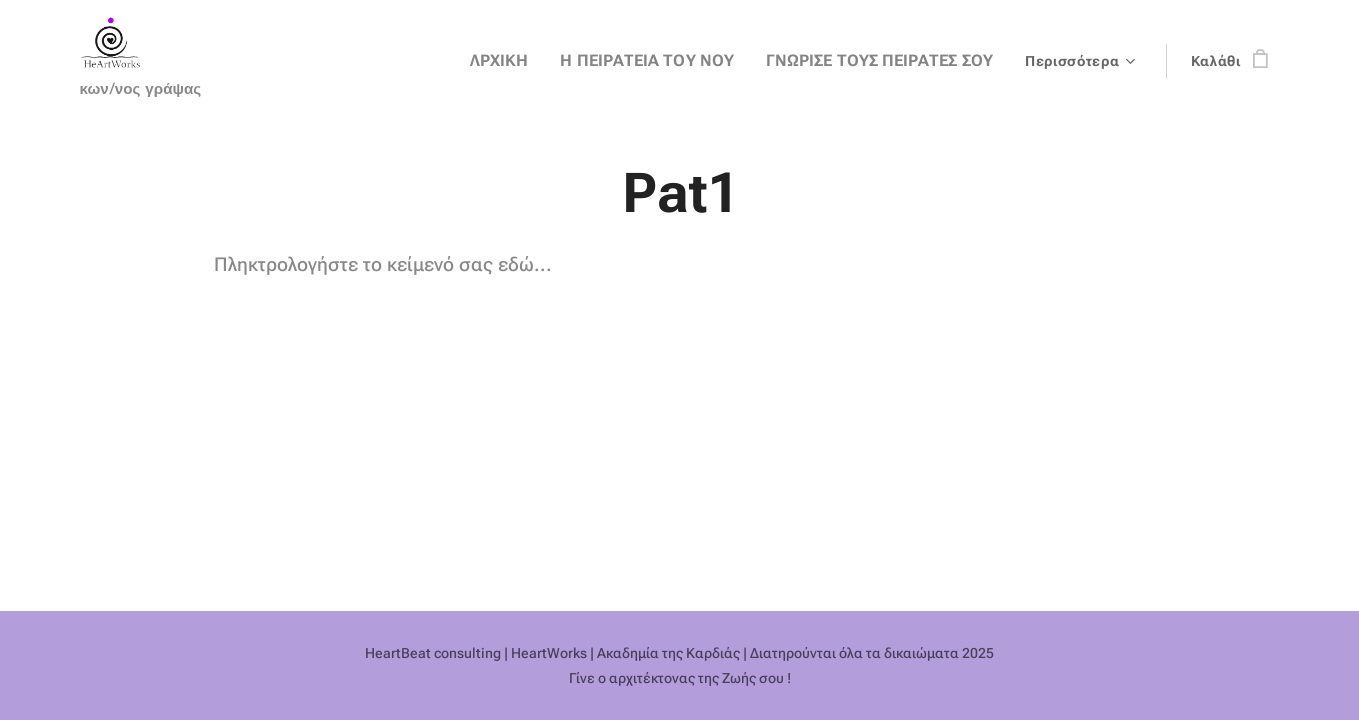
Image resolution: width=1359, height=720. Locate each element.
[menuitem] (296, 61)
